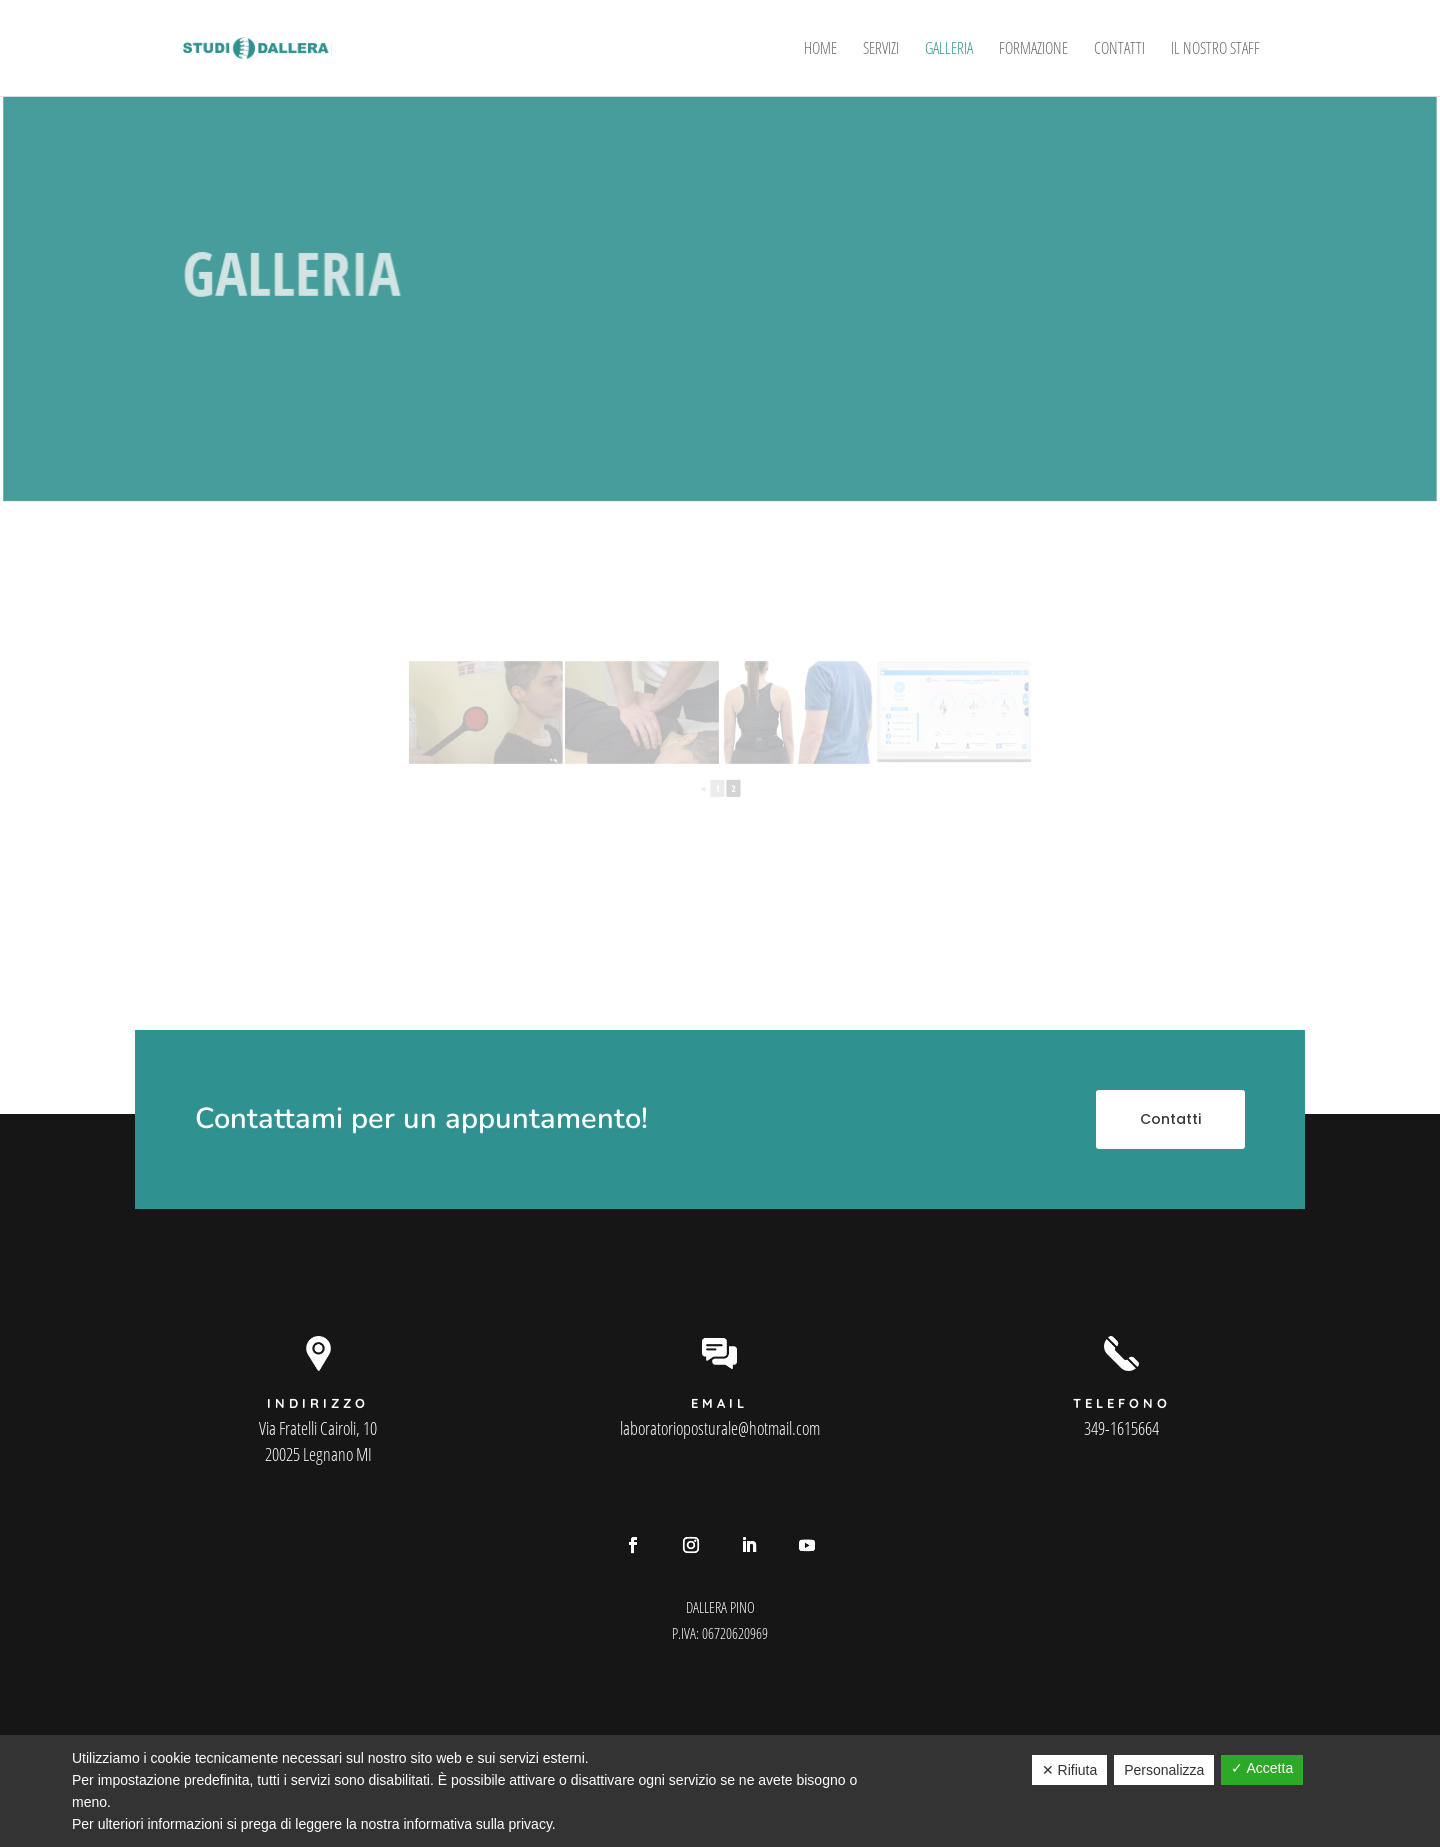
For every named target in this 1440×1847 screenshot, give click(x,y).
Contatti (1119, 50)
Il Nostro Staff (1215, 50)
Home (820, 50)
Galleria (949, 50)
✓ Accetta (1262, 1768)
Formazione (1033, 50)
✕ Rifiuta (1070, 1770)
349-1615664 (1121, 1428)
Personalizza (1164, 1770)
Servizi (881, 50)
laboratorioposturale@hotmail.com (720, 1428)
